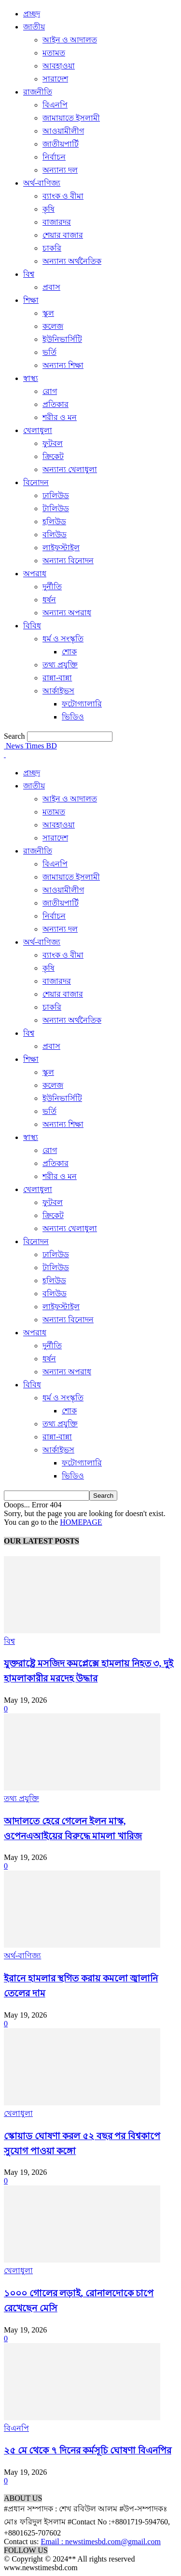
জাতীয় (34, 27)
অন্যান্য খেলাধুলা (69, 469)
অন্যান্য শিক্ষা (63, 365)
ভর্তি (49, 352)
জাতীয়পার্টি (60, 144)
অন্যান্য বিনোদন (68, 560)
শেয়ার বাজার (62, 235)
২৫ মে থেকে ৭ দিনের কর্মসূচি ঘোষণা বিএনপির (87, 2450)
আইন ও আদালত (69, 40)
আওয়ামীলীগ (63, 131)
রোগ (49, 391)
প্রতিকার (55, 404)
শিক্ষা (31, 300)
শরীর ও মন (59, 417)
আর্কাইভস (58, 691)
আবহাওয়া (58, 66)
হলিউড (54, 521)
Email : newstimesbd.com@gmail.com (100, 2541)
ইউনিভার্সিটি (62, 339)
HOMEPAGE (81, 1522)
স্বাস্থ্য (30, 378)
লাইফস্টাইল (61, 547)
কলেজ (52, 326)
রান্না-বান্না (57, 678)
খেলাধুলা (37, 430)
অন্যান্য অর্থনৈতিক (71, 261)
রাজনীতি (37, 92)
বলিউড (54, 534)
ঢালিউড (55, 495)
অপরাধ (34, 573)
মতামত (53, 53)
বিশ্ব (28, 274)
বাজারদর (56, 222)
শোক (69, 652)
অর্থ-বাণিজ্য (41, 183)
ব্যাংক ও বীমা (63, 196)
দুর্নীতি (52, 587)
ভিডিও (73, 717)
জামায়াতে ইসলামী (71, 118)
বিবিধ (32, 626)
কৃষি (48, 209)
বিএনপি (55, 105)
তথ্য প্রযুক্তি (60, 665)
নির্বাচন (54, 157)
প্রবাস (51, 287)
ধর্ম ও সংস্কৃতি (63, 639)
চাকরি (51, 248)
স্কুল (48, 313)
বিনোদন (36, 482)
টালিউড (55, 508)
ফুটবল (52, 443)
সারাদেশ (55, 79)
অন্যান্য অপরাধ (66, 613)
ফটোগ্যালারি (82, 704)
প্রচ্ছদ (31, 14)
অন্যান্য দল (60, 170)
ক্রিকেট (53, 456)
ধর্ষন (49, 600)
